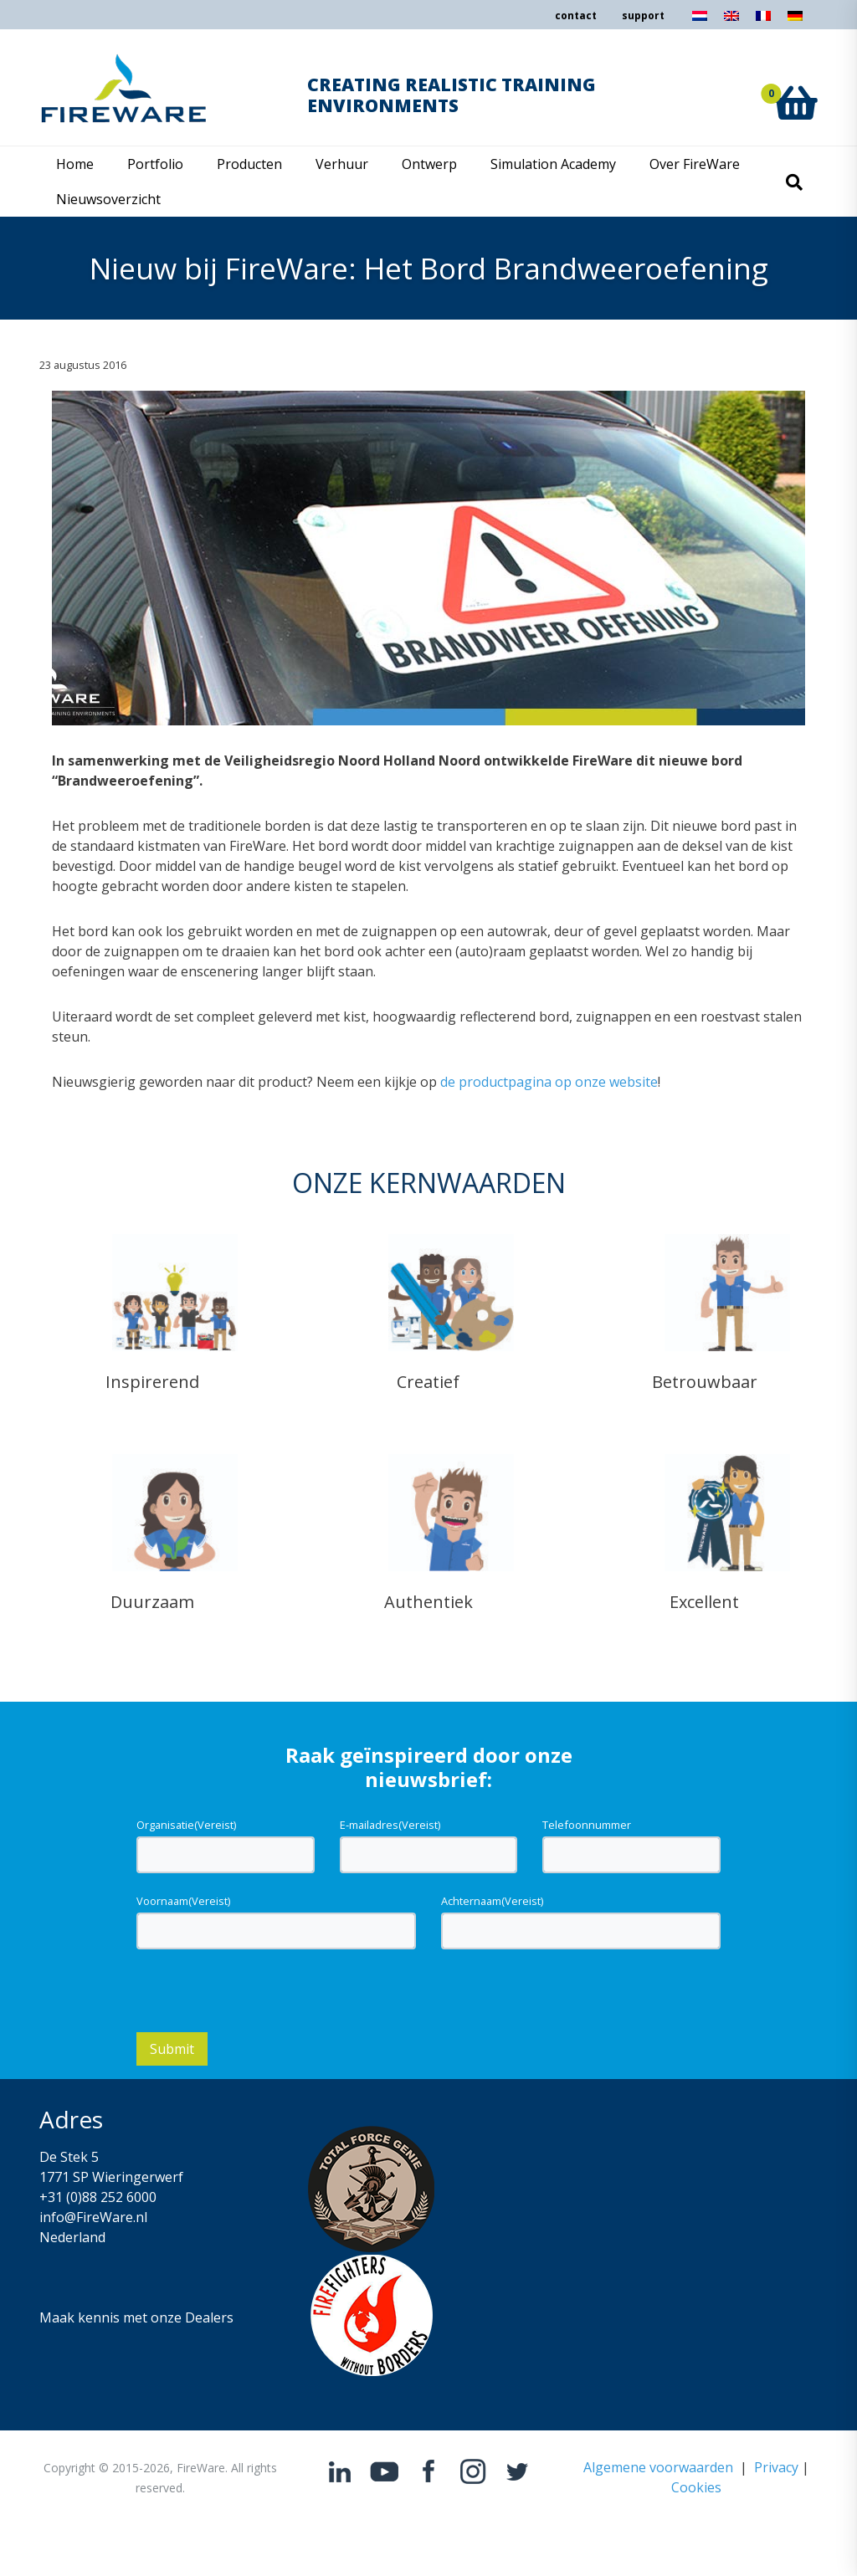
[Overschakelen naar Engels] (731, 20)
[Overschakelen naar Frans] (763, 20)
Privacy (776, 2467)
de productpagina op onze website (549, 1082)
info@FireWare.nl (93, 2217)
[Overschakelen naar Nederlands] (700, 20)
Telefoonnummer (586, 1824)
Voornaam (183, 1900)
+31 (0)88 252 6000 (98, 2197)
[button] (796, 84)
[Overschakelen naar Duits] (795, 20)
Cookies (696, 2487)
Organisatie (186, 1824)
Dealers (209, 2317)
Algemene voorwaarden (658, 2467)
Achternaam (492, 1900)
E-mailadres (390, 1824)
